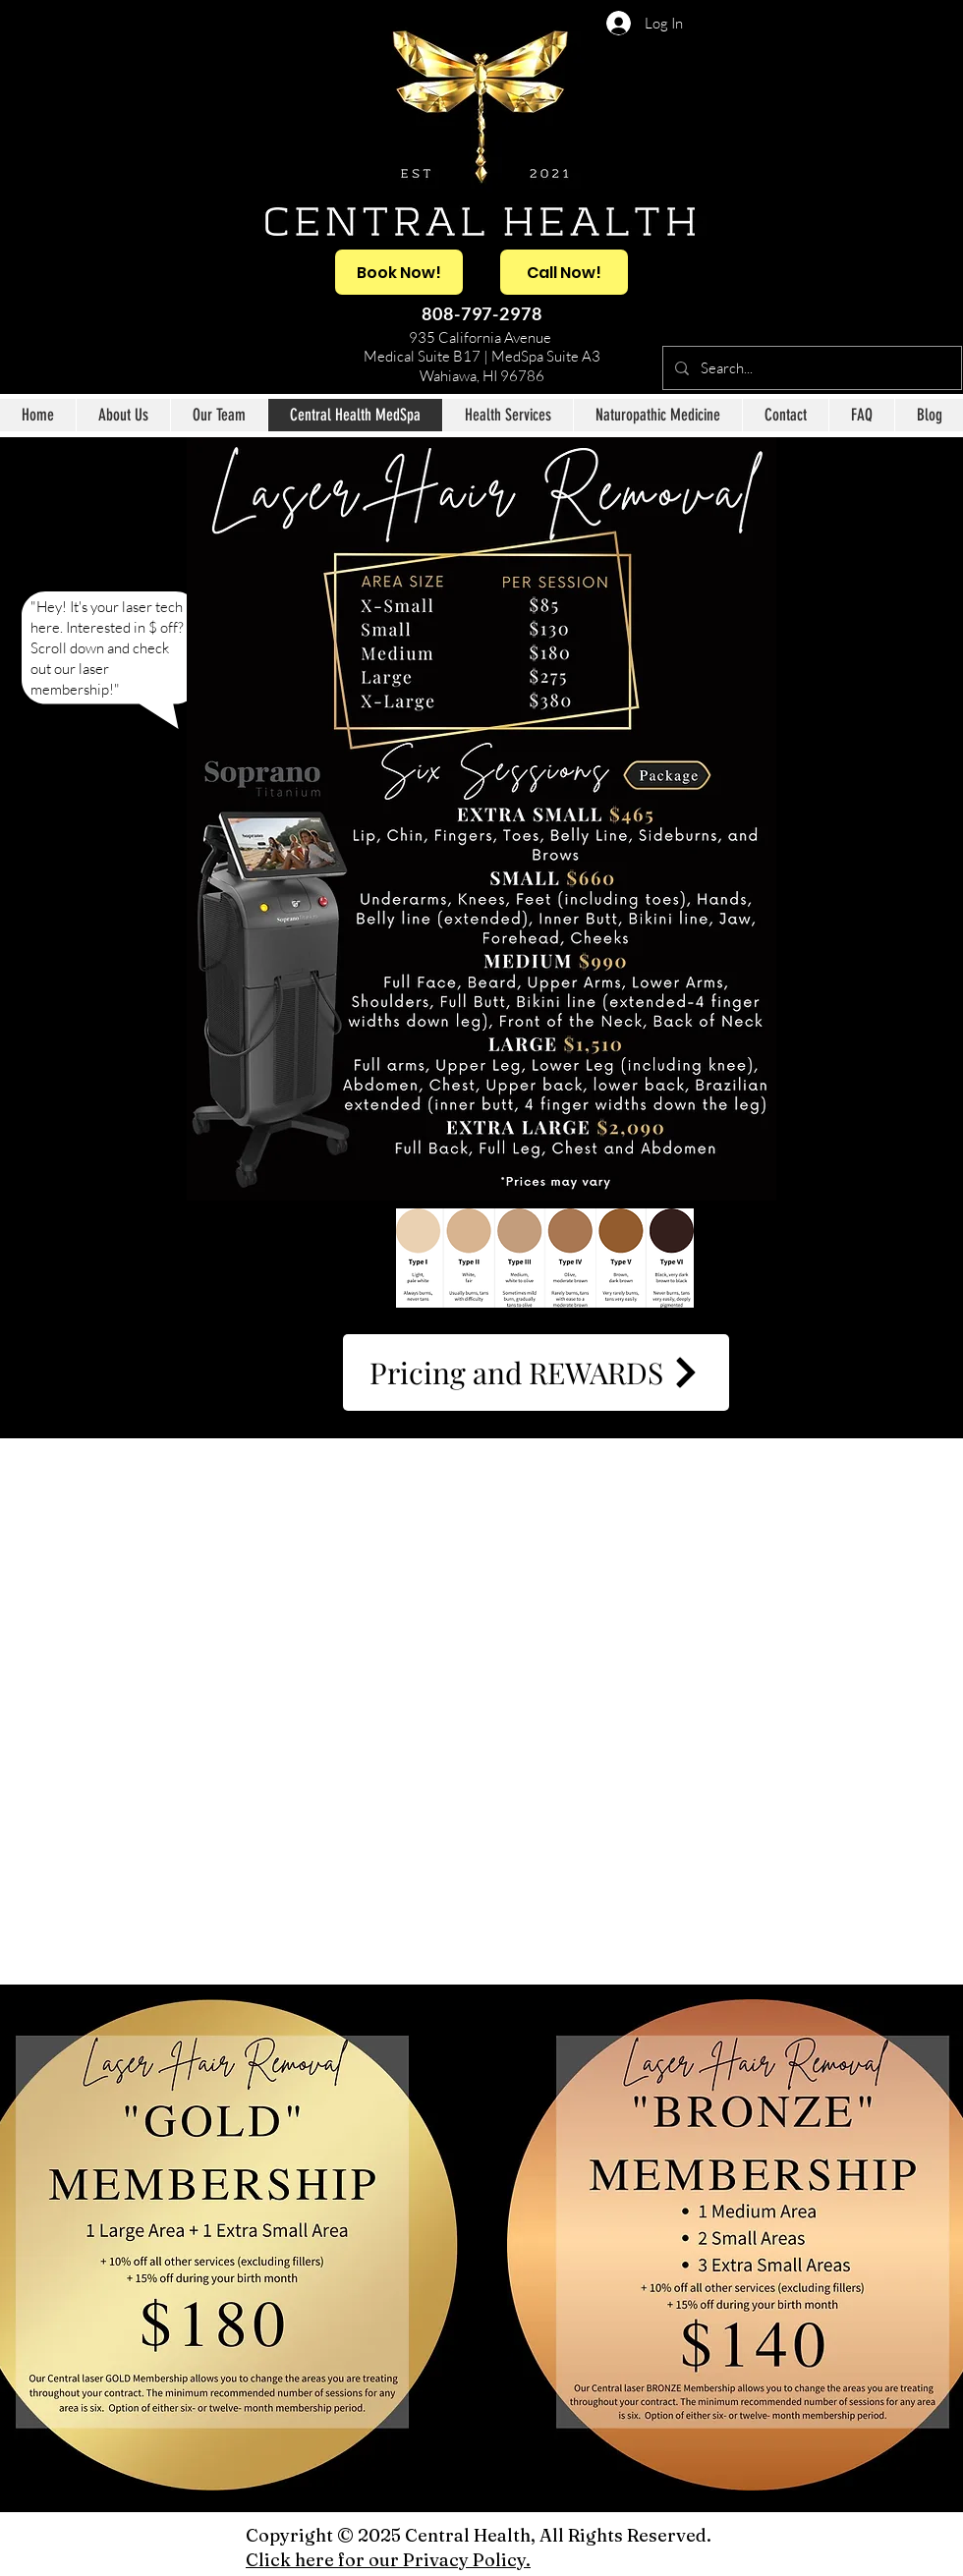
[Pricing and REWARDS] (536, 1372)
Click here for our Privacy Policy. (388, 2559)
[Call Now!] (564, 272)
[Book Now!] (399, 272)
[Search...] (810, 368)
